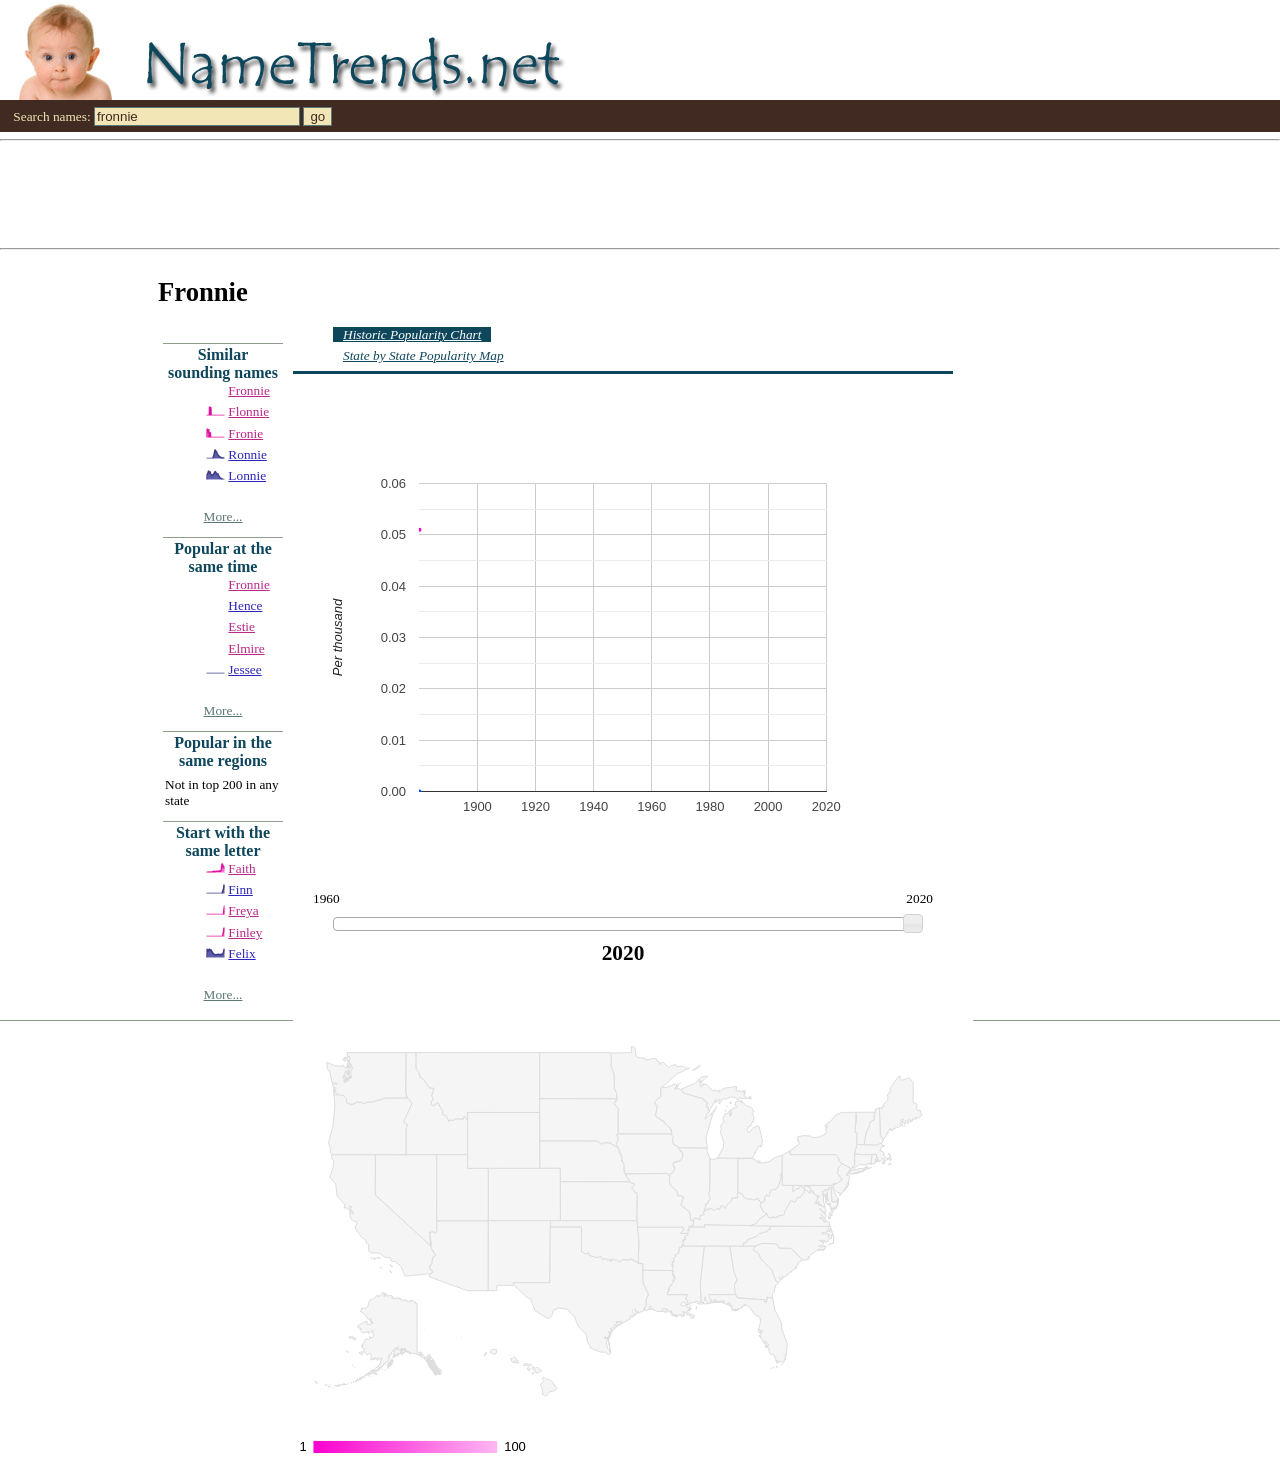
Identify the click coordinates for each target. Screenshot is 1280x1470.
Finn (240, 889)
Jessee (244, 669)
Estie (241, 626)
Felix (241, 953)
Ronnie (247, 454)
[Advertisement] (600, 193)
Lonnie (247, 475)
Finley (245, 932)
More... (223, 516)
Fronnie (248, 390)
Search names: (51, 116)
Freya (243, 910)
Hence (245, 605)
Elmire (246, 648)
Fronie (245, 433)
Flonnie (248, 411)
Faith (241, 868)
